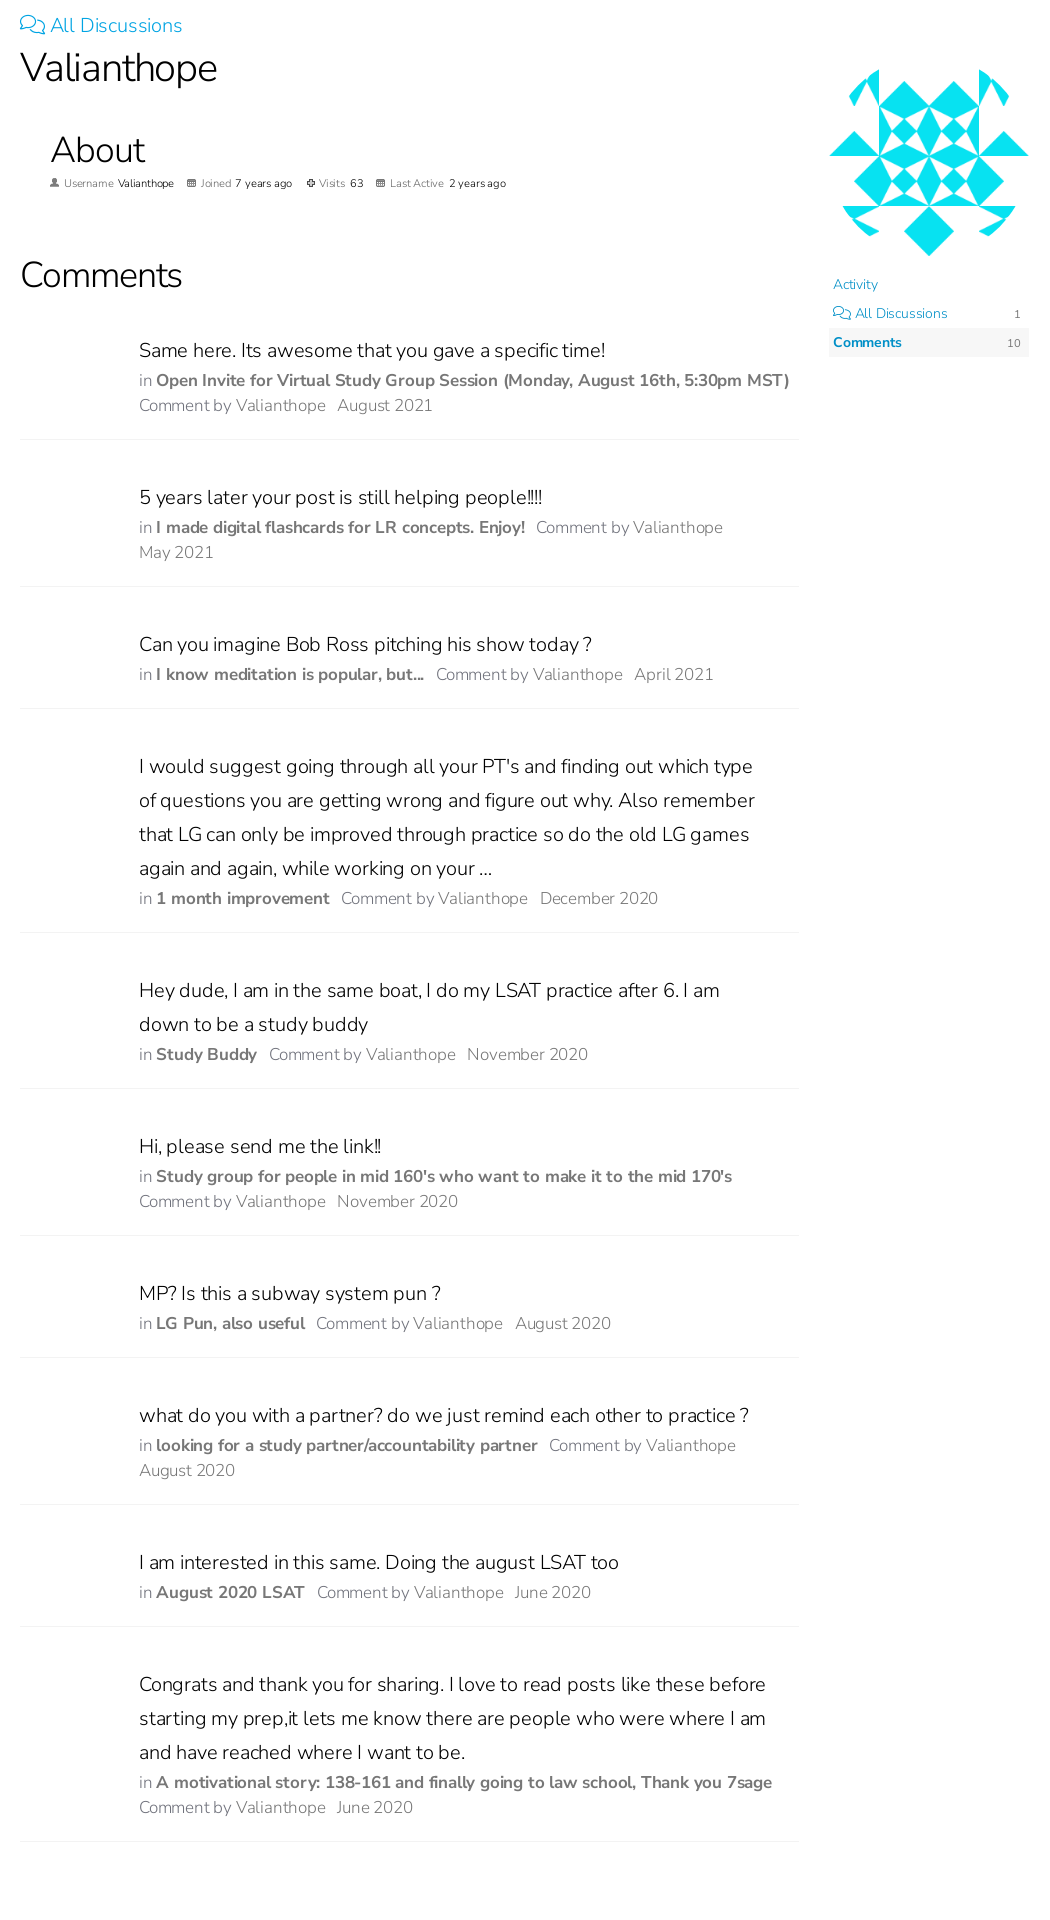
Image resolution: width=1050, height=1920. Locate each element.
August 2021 (385, 405)
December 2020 (599, 898)
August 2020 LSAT (230, 1592)
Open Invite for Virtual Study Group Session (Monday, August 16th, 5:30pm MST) (473, 380)
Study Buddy (206, 1054)
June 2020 (552, 1592)
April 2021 (673, 674)
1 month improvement (242, 898)
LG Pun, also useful (230, 1323)
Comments (867, 342)
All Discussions (101, 25)
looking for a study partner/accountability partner (346, 1445)
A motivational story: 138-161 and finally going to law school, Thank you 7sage (463, 1782)
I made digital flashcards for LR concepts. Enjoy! (340, 527)
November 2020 (527, 1054)
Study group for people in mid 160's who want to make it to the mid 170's (444, 1176)
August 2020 (563, 1323)
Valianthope (281, 405)
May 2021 (176, 552)
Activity (855, 284)
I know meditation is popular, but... (290, 674)
